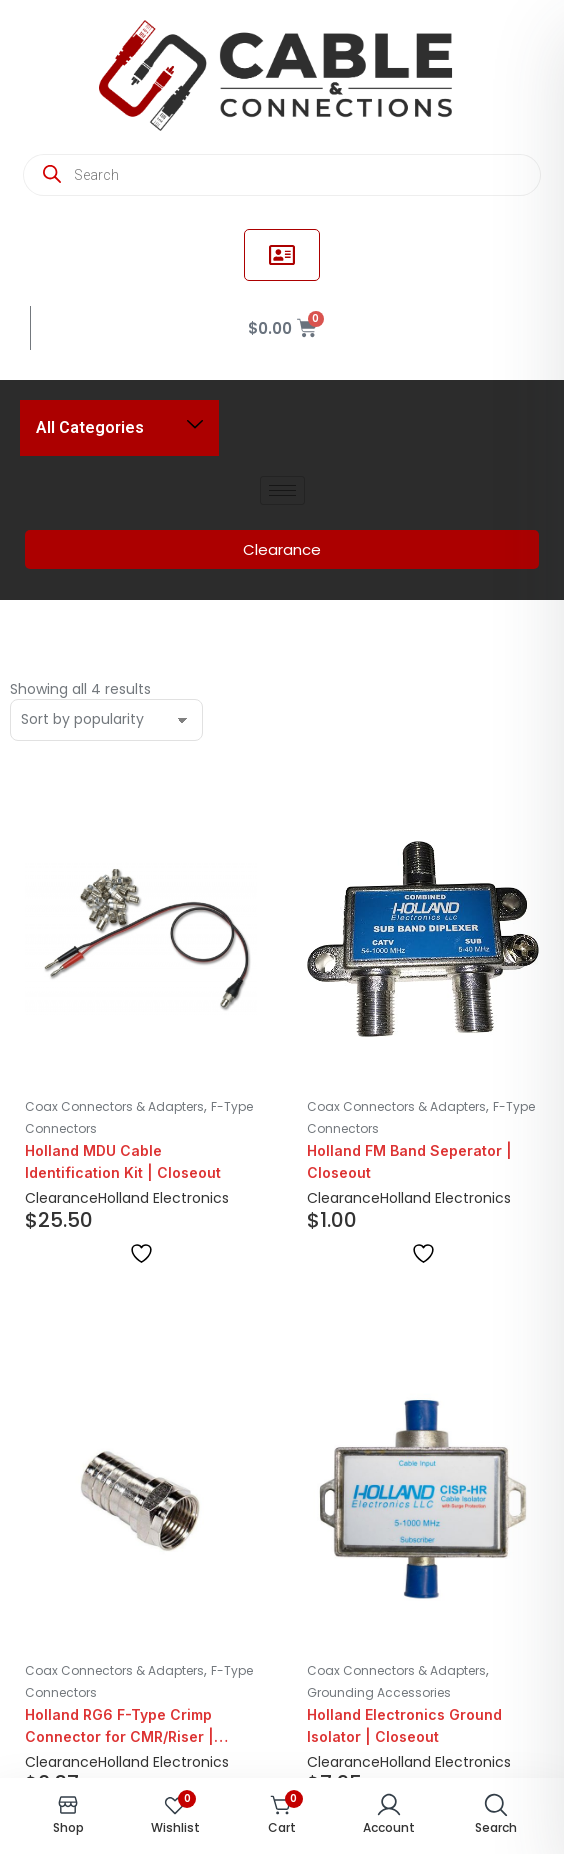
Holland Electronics (163, 1198)
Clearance (61, 1198)
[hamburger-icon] (282, 490)
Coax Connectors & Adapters (114, 1106)
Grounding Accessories (379, 1692)
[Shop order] (106, 720)
